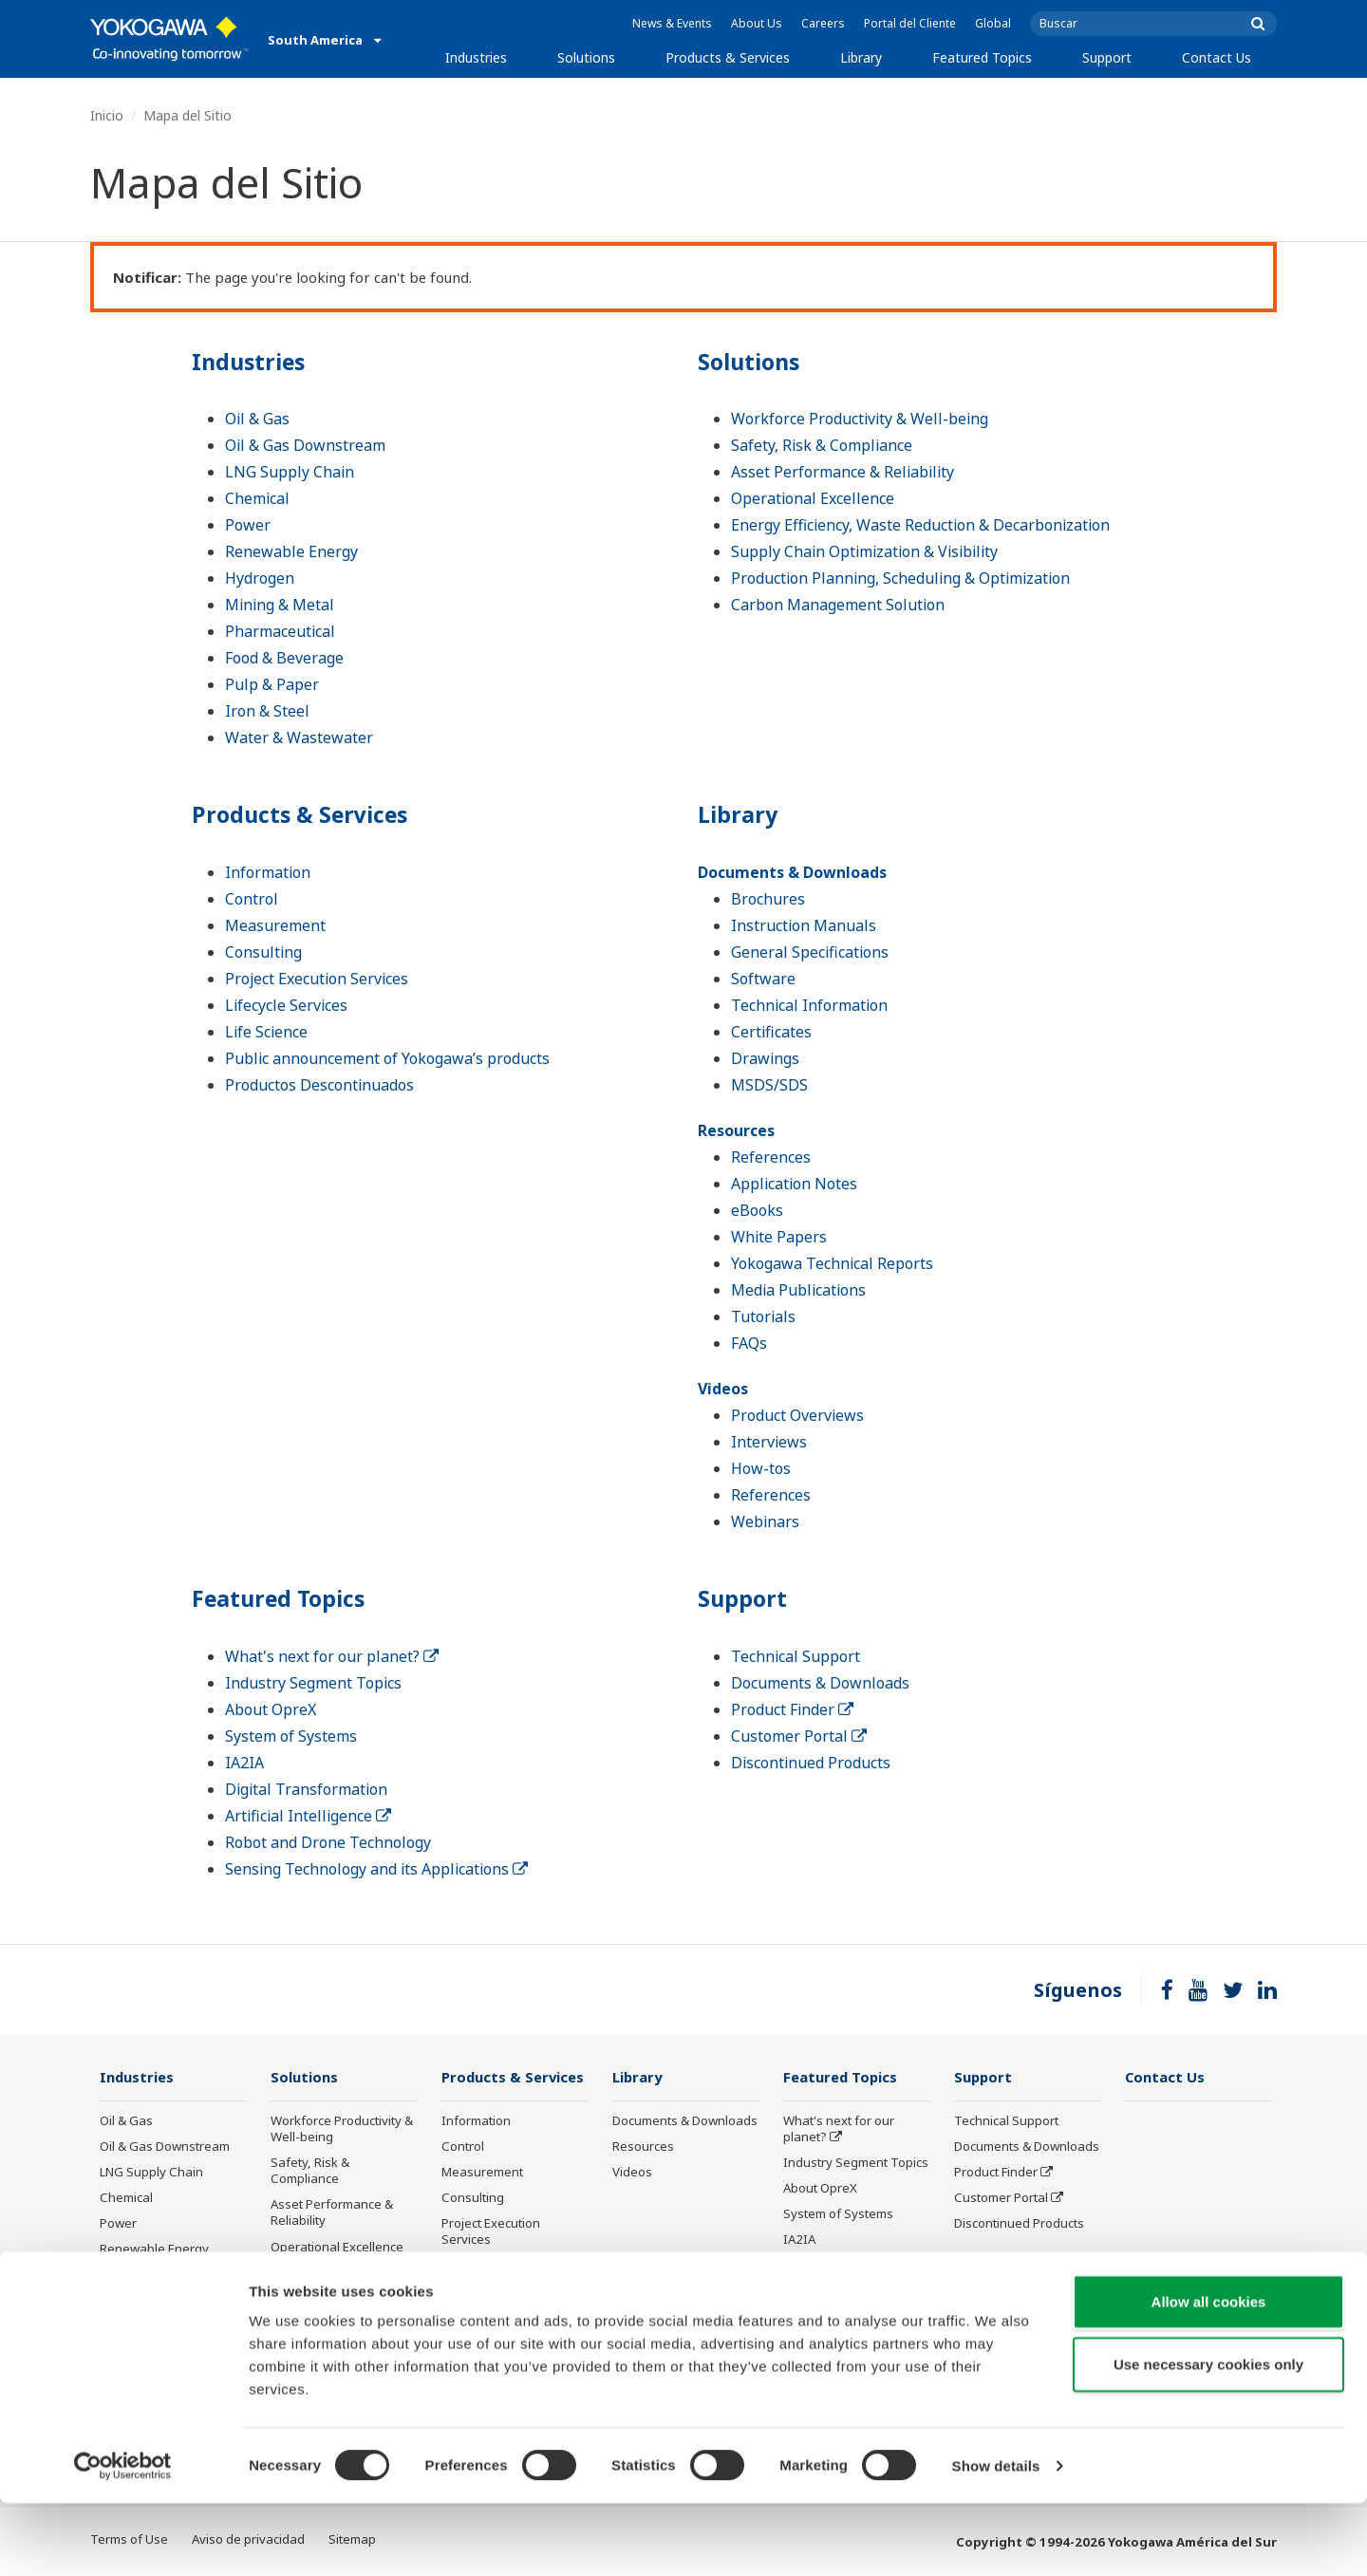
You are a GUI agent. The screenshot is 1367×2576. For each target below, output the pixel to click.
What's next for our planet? (332, 1656)
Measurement (275, 925)
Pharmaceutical (280, 631)
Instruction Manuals (803, 925)
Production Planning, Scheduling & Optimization (900, 578)
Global (993, 23)
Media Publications (798, 1289)
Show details (996, 2538)
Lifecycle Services (286, 1005)
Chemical (257, 498)
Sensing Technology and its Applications (376, 1868)
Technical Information (809, 1005)
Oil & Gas (257, 418)
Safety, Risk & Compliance (821, 445)
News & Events (672, 23)
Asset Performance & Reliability (842, 471)
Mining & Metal (279, 604)
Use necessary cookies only (1208, 2437)
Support (1107, 57)
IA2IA (244, 1762)
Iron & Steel (267, 710)
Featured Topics (982, 57)
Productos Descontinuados (319, 1084)
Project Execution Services (316, 978)
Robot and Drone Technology (328, 1842)
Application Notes (794, 1183)
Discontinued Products (810, 1762)
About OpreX (270, 1709)
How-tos (761, 1468)
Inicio (106, 115)
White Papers (779, 1236)
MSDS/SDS (769, 1084)
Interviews (769, 1441)
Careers (823, 23)
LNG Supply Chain (289, 471)
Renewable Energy (291, 551)
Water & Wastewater (299, 737)
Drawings (765, 1058)
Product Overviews (797, 1415)
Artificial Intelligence (308, 1815)
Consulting (263, 952)
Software (763, 978)
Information (267, 872)
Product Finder (792, 1709)
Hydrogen (259, 578)
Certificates (771, 1031)
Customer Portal (799, 1736)
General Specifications (810, 952)
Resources (736, 1130)
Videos (723, 1388)
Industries (476, 57)
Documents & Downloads (792, 872)
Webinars (765, 1521)
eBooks (757, 1210)
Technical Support (795, 1656)
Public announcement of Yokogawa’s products (387, 1058)
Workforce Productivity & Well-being (859, 418)
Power (248, 524)
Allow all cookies (1209, 2374)
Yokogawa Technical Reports (832, 1263)
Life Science (266, 1031)
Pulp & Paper (272, 684)
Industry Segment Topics (313, 1682)
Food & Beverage (284, 657)
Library (861, 57)
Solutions (586, 57)
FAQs (749, 1343)
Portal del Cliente (910, 23)
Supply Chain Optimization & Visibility (864, 551)
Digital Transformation (306, 1789)
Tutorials (763, 1316)
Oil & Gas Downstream (305, 445)
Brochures (768, 898)
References (771, 1157)
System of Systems (291, 1736)
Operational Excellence (812, 498)
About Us (756, 23)
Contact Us (1216, 57)
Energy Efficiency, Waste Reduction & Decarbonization (920, 524)
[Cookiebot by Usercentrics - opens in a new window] (123, 2539)
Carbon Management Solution (838, 604)
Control (251, 898)
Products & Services (727, 57)
